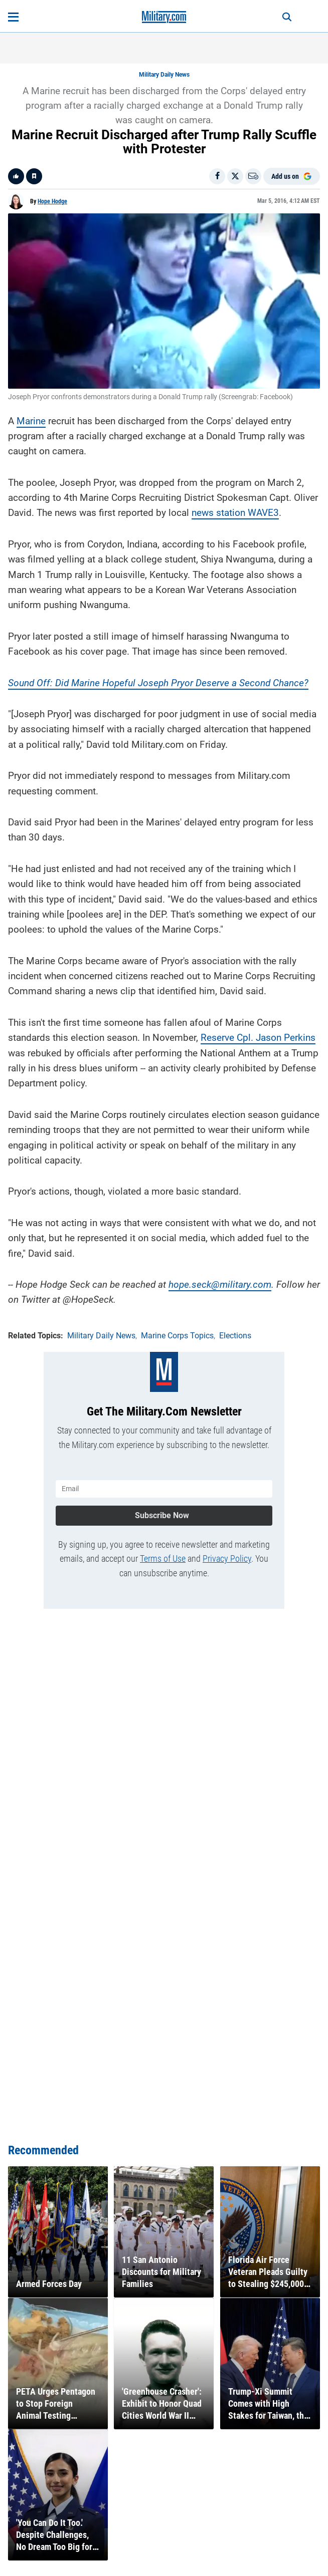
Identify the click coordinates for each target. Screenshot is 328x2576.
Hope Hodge (52, 201)
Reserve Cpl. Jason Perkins (258, 1037)
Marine (31, 421)
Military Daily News (164, 74)
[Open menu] (13, 17)
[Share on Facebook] (217, 176)
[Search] (287, 17)
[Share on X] (235, 176)
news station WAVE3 (235, 512)
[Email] (253, 176)
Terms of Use (163, 1558)
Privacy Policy (227, 1558)
